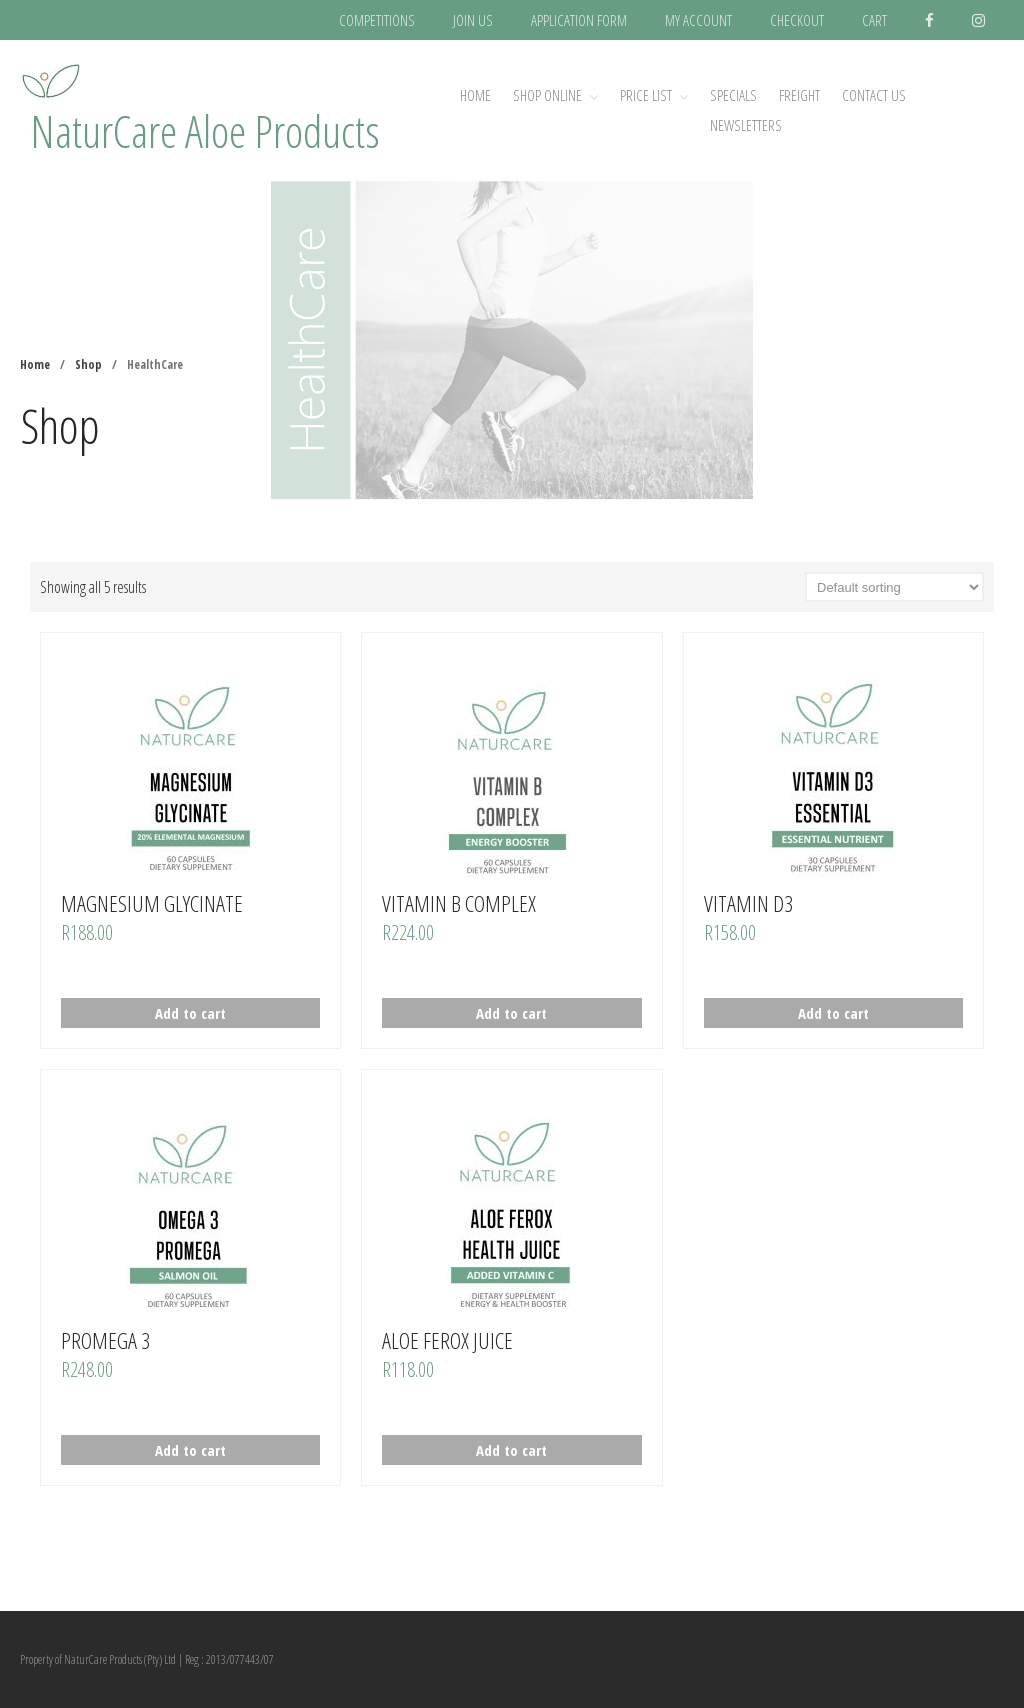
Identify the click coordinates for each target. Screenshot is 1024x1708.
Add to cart (190, 1013)
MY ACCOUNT (698, 20)
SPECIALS (733, 95)
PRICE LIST (646, 95)
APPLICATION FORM (579, 20)
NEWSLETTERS (746, 125)
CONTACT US (874, 95)
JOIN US (473, 20)
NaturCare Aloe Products (205, 130)
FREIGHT (799, 95)
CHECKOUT (797, 20)
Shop (88, 364)
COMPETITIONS (377, 20)
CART (874, 20)
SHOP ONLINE (547, 95)
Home (475, 95)
